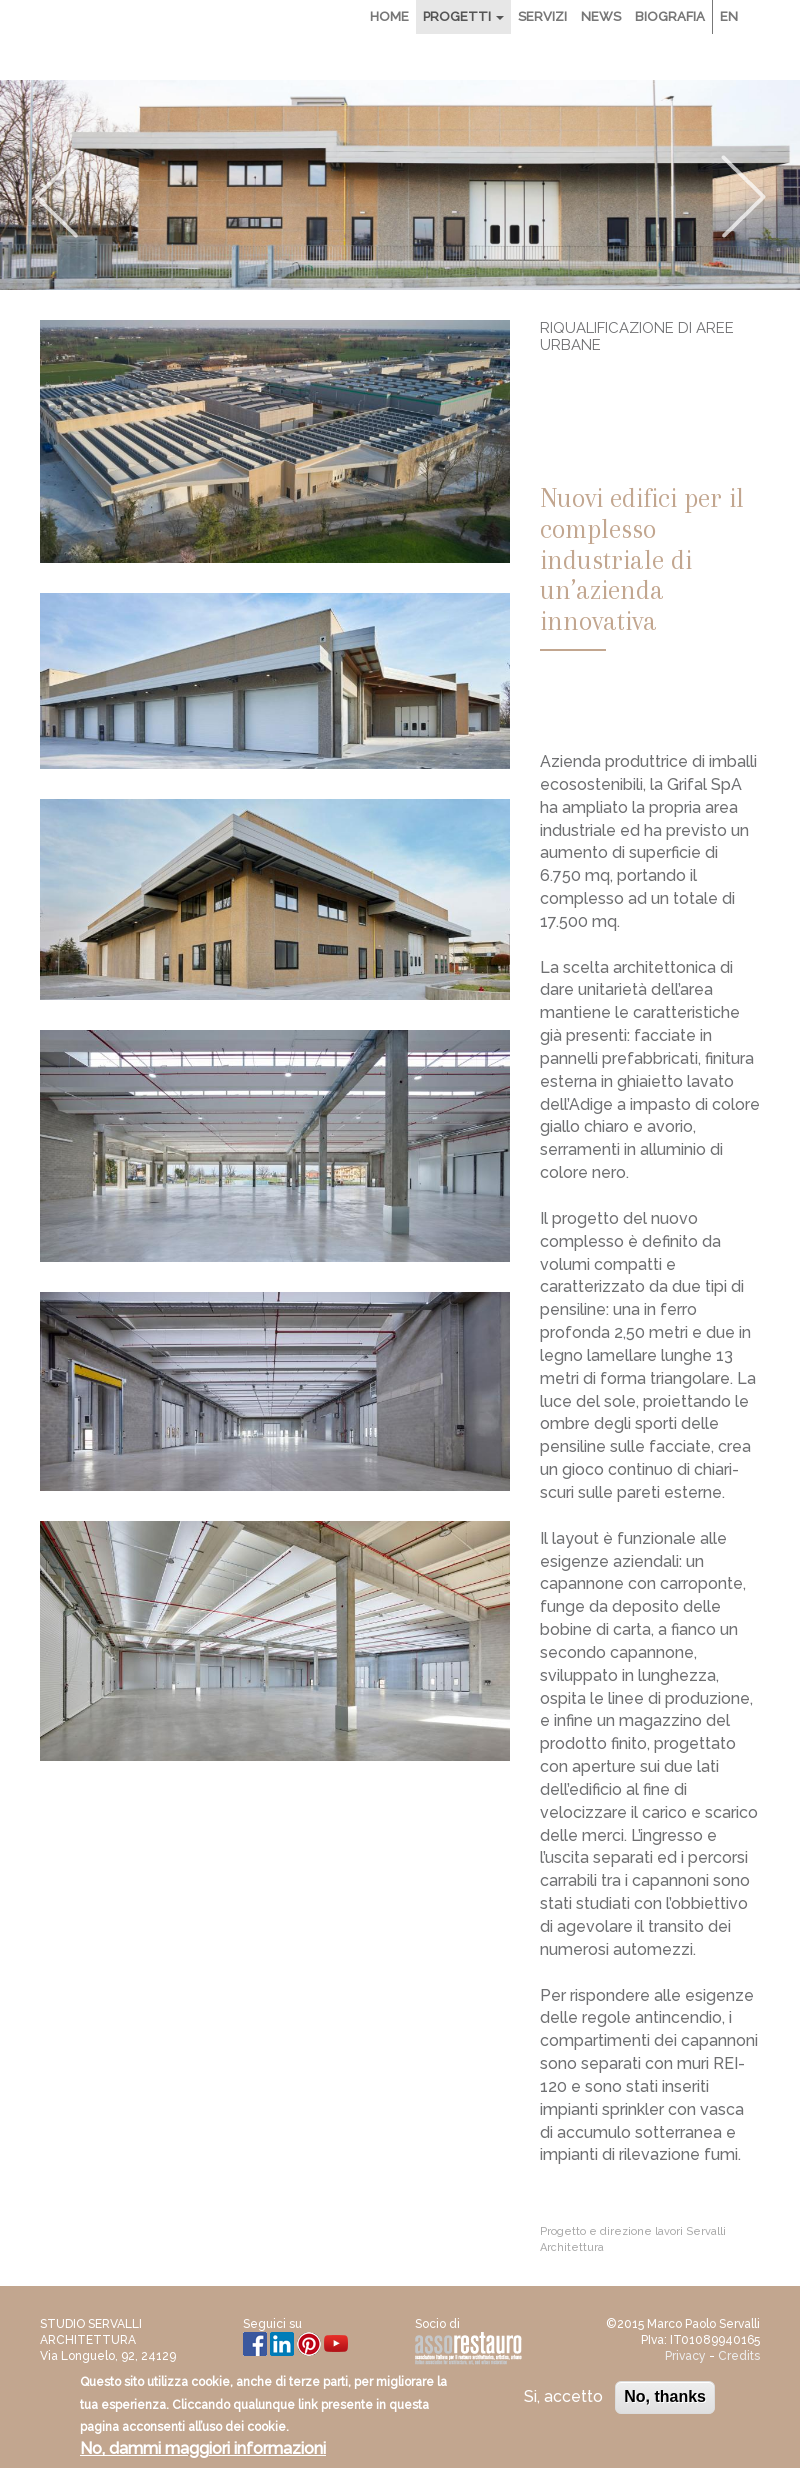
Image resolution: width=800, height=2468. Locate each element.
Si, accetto (563, 2399)
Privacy (685, 2356)
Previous (56, 197)
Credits (739, 2356)
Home (389, 16)
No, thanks (665, 2399)
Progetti (463, 16)
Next (744, 197)
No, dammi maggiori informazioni (203, 2452)
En (729, 16)
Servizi (542, 16)
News (601, 16)
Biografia (670, 16)
